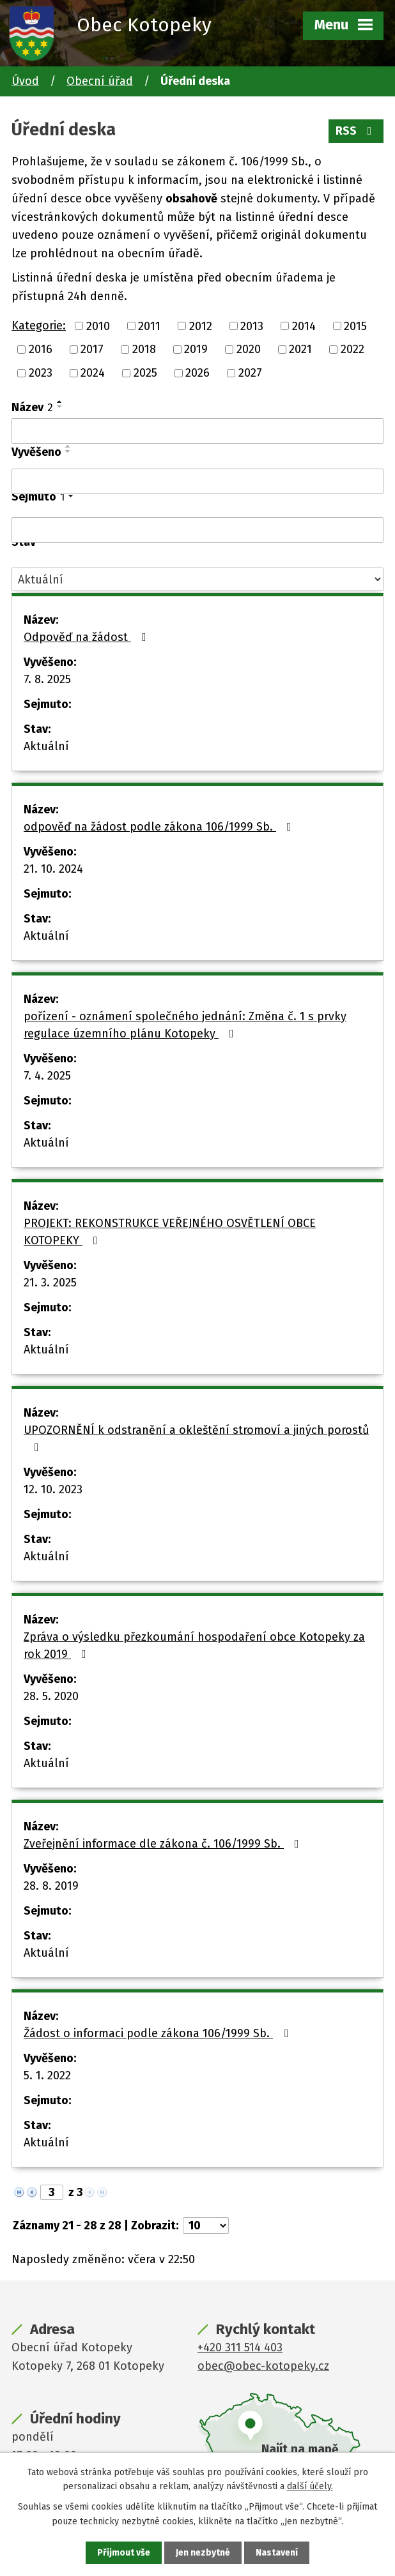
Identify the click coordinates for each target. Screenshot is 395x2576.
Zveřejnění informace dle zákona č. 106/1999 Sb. (164, 1844)
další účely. (310, 2486)
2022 (352, 349)
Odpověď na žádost (87, 637)
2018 (144, 349)
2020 (248, 349)
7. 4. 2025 (47, 1076)
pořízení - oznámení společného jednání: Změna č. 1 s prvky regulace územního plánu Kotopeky (185, 1025)
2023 (40, 373)
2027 (250, 373)
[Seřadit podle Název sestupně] (60, 406)
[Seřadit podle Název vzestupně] (60, 401)
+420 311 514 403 (240, 2347)
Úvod (25, 81)
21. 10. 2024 (53, 869)
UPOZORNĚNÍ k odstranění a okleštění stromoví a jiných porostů (196, 1438)
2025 (145, 373)
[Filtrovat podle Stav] (197, 579)
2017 (92, 349)
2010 (98, 326)
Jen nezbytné (203, 2552)
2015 (355, 326)
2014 (304, 326)
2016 (40, 349)
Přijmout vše (123, 2552)
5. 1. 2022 (47, 2075)
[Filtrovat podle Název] (197, 431)
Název (32, 407)
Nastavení (277, 2552)
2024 (93, 373)
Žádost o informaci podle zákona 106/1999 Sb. (158, 2033)
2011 (149, 326)
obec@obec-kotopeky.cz (263, 2366)
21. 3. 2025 (50, 1283)
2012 (200, 326)
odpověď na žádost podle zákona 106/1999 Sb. (160, 827)
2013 (251, 326)
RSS (356, 131)
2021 (300, 349)
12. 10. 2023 (53, 1489)
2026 (197, 373)
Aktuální (46, 746)
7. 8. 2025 (47, 679)
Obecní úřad (99, 81)
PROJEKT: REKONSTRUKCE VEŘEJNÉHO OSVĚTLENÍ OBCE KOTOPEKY (170, 1231)
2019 (196, 349)
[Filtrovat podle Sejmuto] (197, 530)
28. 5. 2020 (51, 1696)
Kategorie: (39, 326)
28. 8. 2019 (51, 1886)
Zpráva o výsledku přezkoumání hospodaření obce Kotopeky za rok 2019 (194, 1645)
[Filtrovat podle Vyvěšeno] (197, 481)
